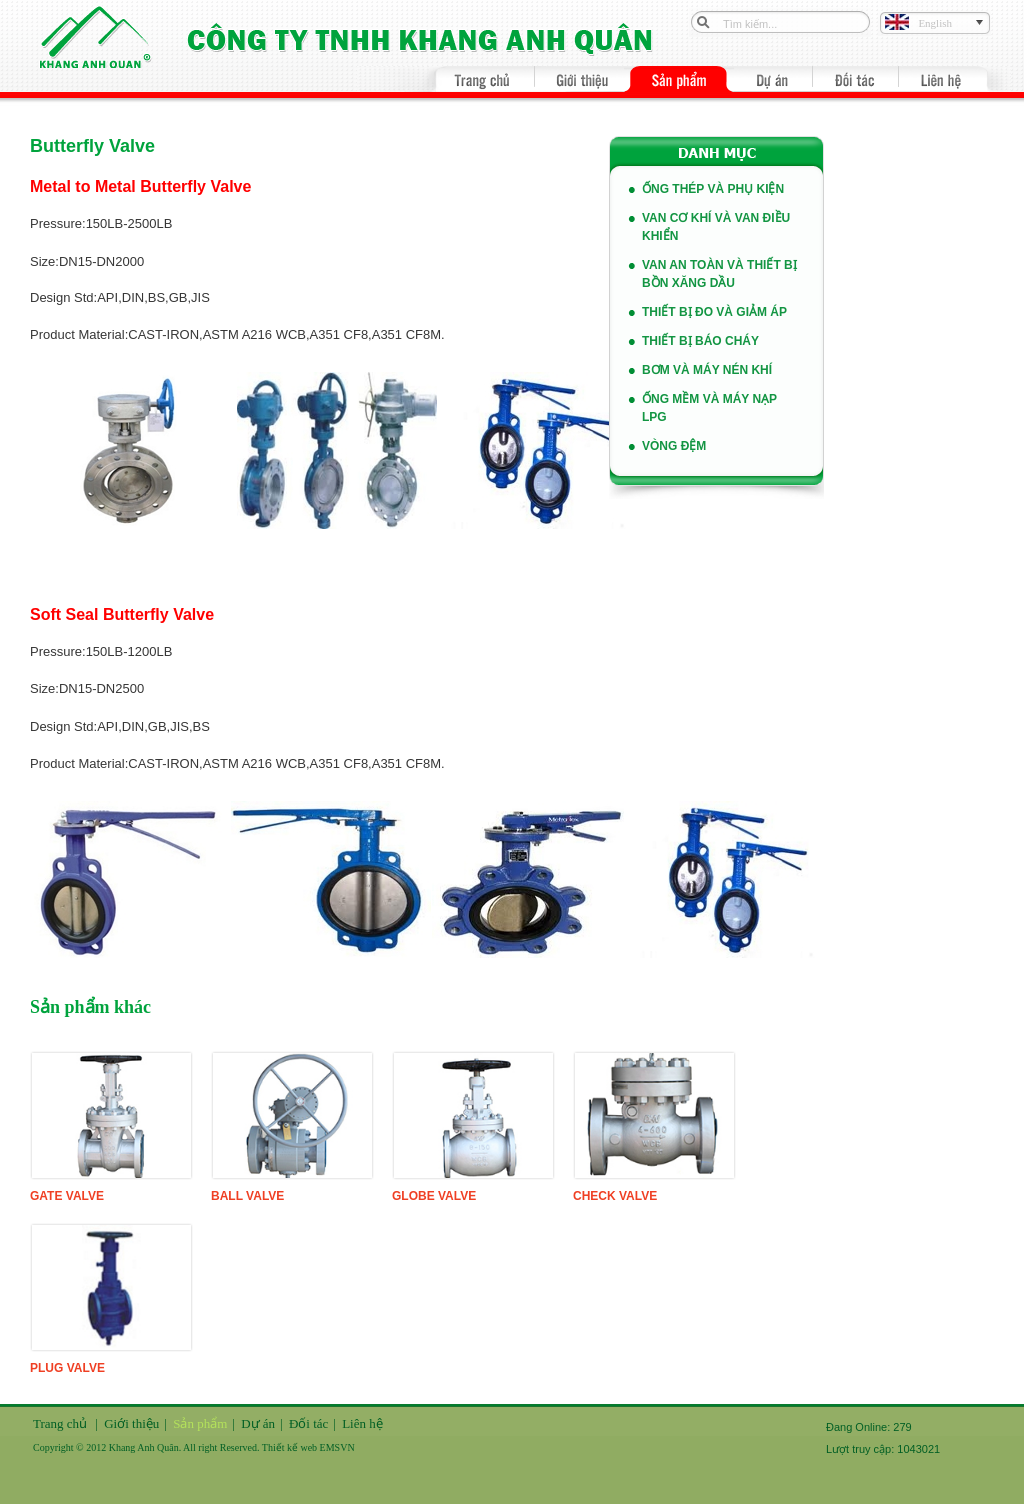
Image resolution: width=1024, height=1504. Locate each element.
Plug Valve (67, 1368)
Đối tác (308, 1423)
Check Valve (615, 1196)
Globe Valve (434, 1196)
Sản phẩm (200, 1423)
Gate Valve (67, 1196)
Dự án (258, 1423)
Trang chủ (60, 1423)
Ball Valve (247, 1196)
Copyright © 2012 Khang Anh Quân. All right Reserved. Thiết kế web (176, 1447)
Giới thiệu (131, 1423)
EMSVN (337, 1447)
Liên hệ (362, 1423)
